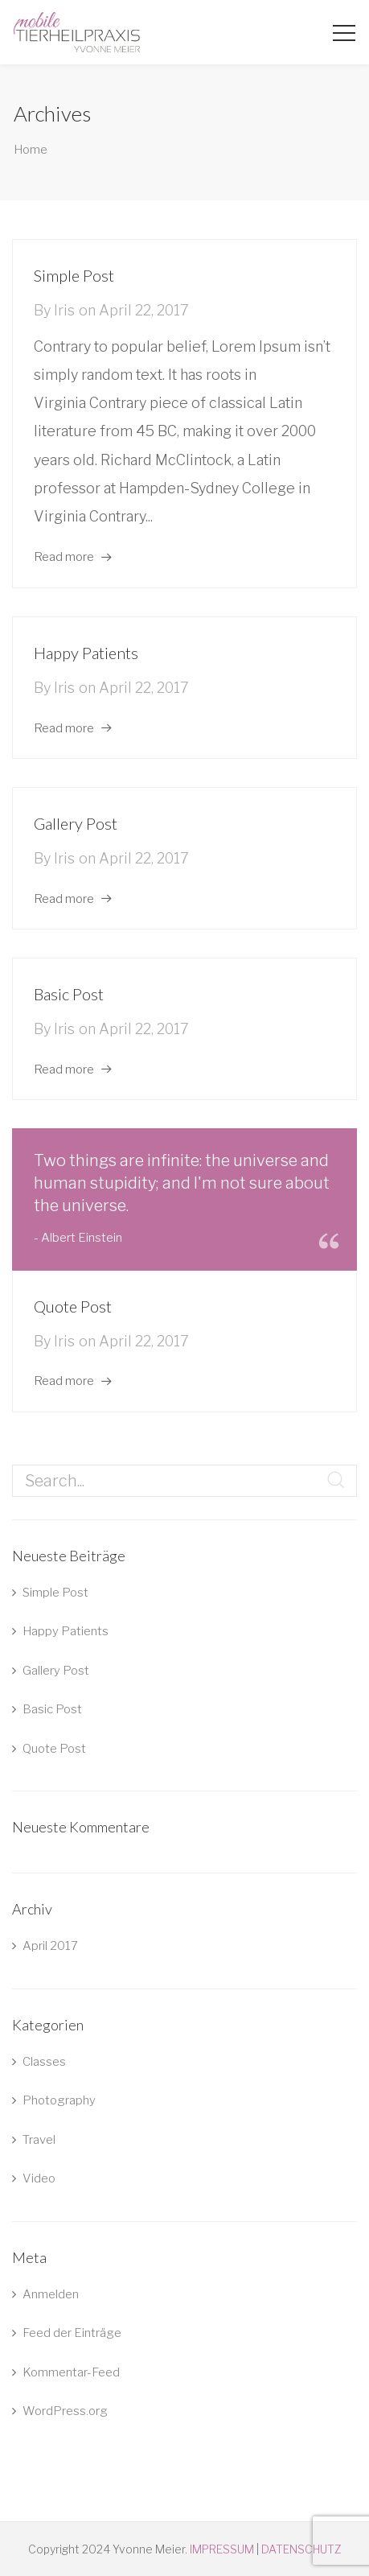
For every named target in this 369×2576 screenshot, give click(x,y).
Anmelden (51, 2294)
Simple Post (74, 275)
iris (64, 310)
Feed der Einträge (72, 2333)
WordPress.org (65, 2411)
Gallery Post (75, 823)
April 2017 (50, 1946)
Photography (59, 2100)
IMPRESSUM (222, 2549)
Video (39, 2178)
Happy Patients (86, 652)
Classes (44, 2062)
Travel (39, 2140)
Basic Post (69, 994)
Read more (64, 557)
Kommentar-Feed (71, 2372)
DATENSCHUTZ (301, 2549)
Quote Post (73, 1306)
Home (30, 149)
